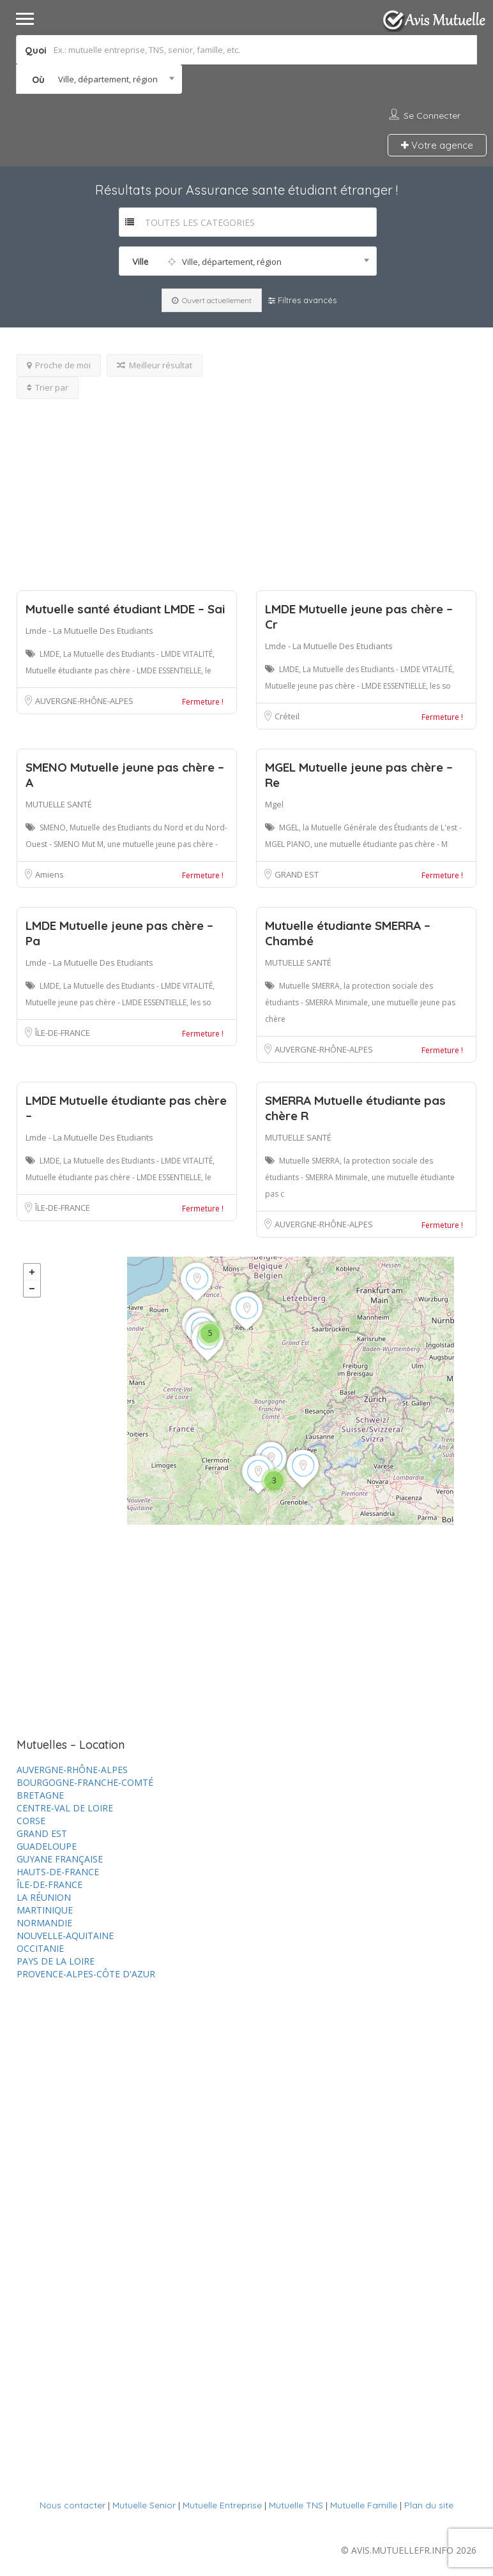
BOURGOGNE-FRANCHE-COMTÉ (85, 1782)
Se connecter (432, 115)
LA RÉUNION (44, 1897)
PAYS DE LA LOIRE (56, 1961)
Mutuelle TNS (296, 2505)
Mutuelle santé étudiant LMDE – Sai (125, 609)
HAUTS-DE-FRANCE (58, 1872)
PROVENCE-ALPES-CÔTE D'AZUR (86, 1974)
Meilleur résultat (154, 365)
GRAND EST (297, 874)
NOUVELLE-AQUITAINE (65, 1935)
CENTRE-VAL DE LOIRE (65, 1808)
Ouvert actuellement (212, 300)
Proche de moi (59, 365)
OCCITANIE (40, 1948)
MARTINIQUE (45, 1910)
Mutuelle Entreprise (222, 2505)
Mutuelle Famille (363, 2505)
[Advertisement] (246, 488)
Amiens (49, 874)
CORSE (31, 1821)
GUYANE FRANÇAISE (60, 1859)
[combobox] (99, 79)
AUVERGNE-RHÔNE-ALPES (84, 701)
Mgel (274, 804)
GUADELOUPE (47, 1846)
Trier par (47, 387)
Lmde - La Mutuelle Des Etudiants (89, 630)
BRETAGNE (40, 1795)
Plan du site (428, 2505)
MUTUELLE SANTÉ (59, 804)
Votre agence (437, 145)
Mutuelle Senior (144, 2505)
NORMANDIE (44, 1923)
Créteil (287, 716)
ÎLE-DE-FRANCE (62, 1032)
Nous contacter (72, 2505)
